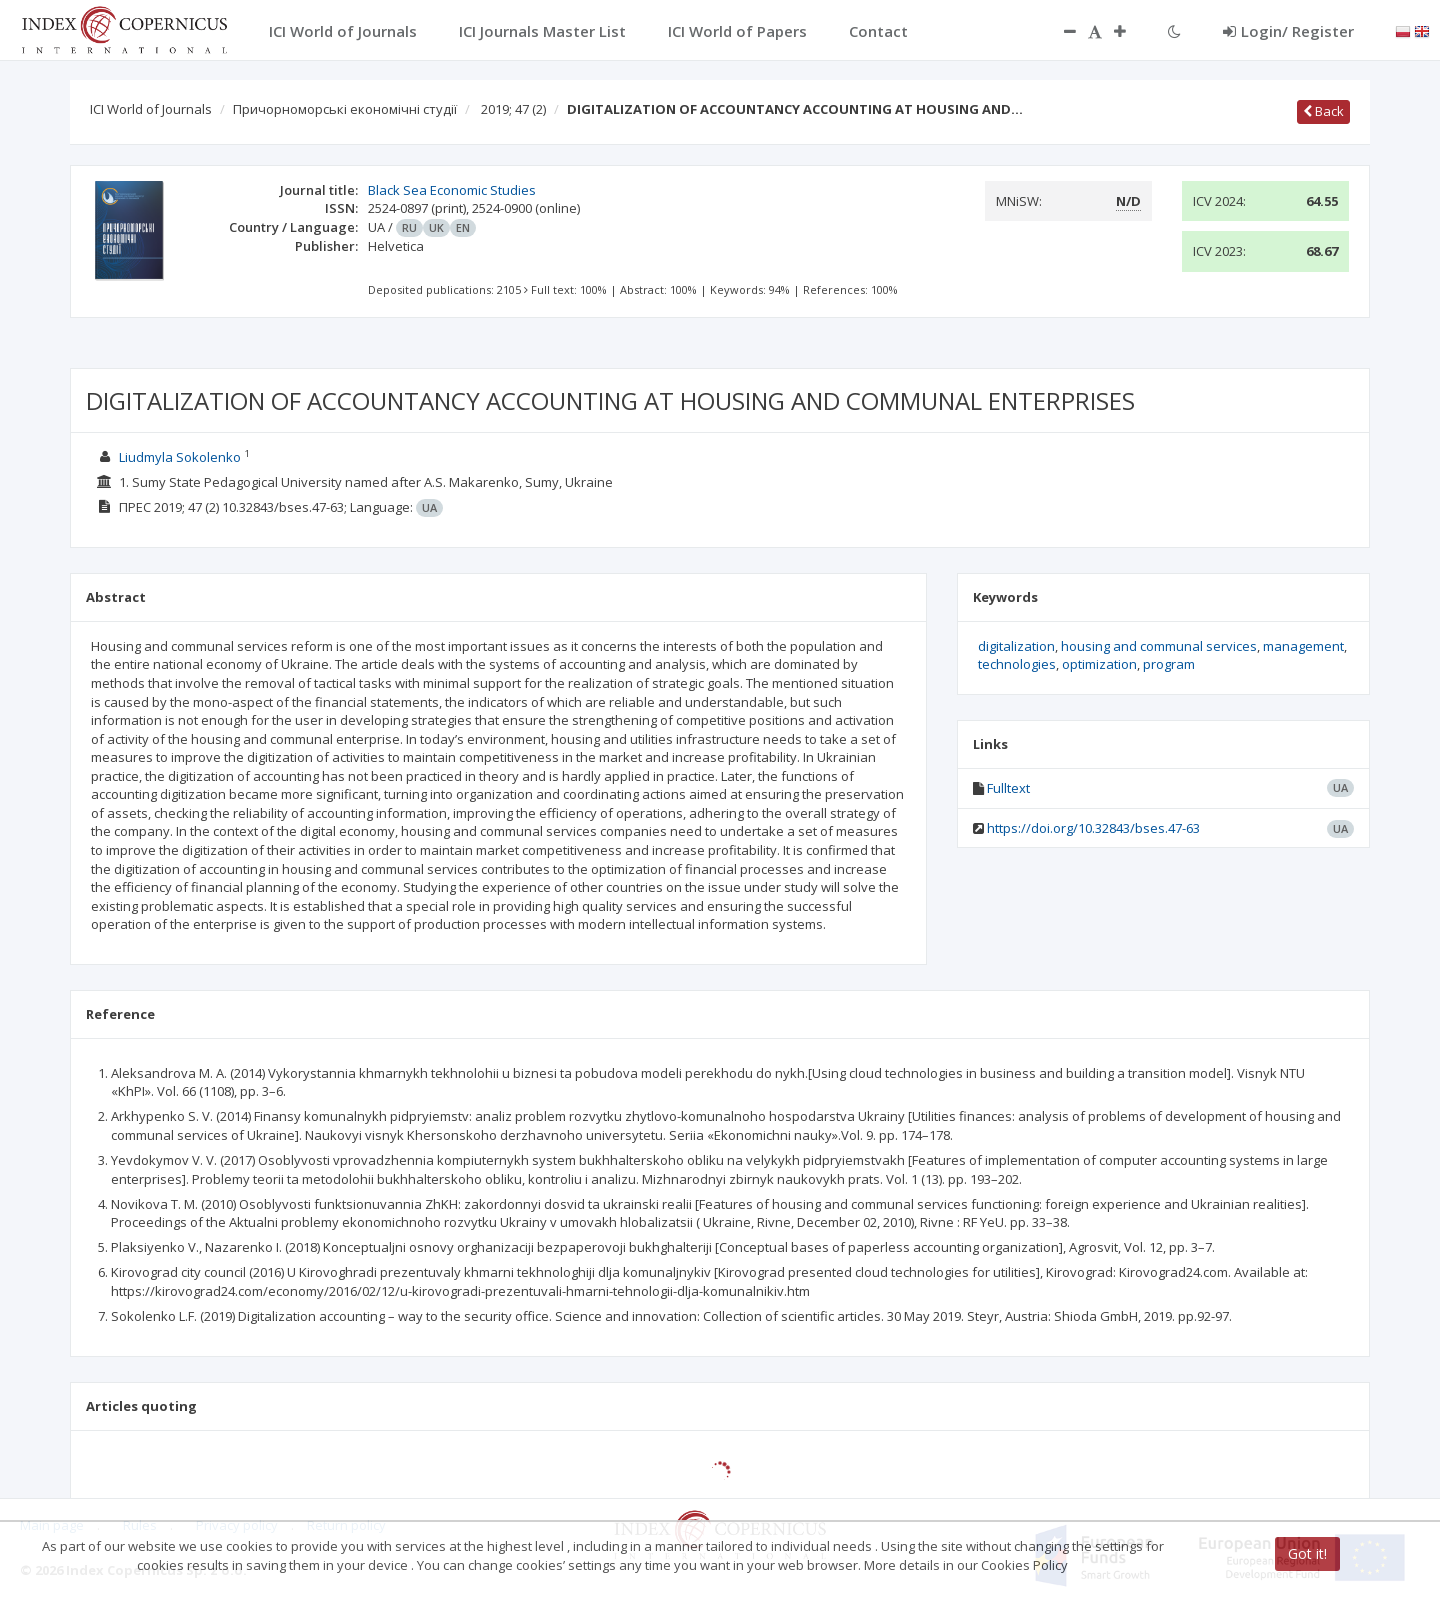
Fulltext (1008, 788)
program (1169, 664)
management (1303, 646)
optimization (1099, 664)
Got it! (1307, 1553)
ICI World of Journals (151, 109)
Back (1323, 111)
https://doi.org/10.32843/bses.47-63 (1093, 828)
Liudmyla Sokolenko (180, 457)
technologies (1017, 664)
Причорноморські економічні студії (345, 109)
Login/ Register (1288, 31)
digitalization (1016, 646)
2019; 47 (513, 109)
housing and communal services (1159, 646)
